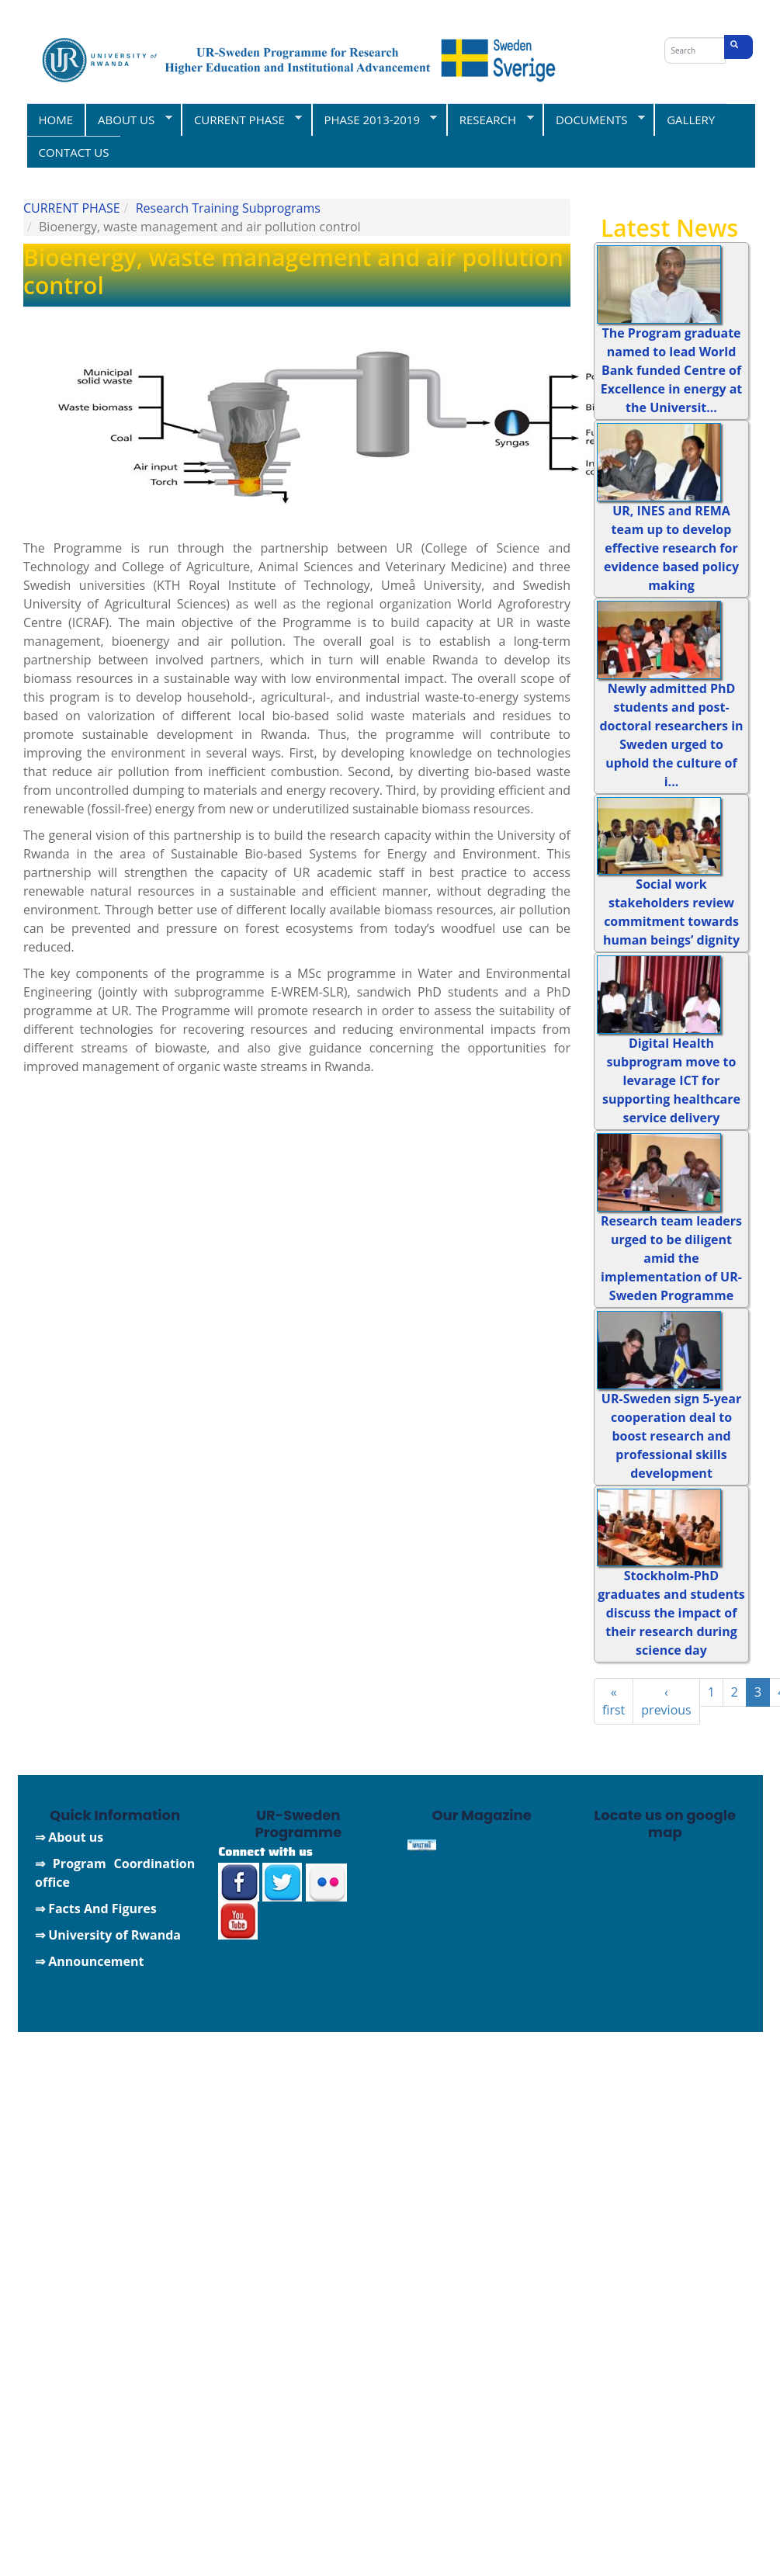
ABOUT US (128, 119)
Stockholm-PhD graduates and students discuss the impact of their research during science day (671, 1613)
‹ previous (666, 1700)
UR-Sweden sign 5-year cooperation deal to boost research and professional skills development (671, 1436)
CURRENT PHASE (241, 119)
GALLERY (691, 119)
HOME (56, 119)
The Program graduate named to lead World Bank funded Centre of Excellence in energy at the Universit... (672, 370)
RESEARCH (490, 119)
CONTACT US (74, 152)
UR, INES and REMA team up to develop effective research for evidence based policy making (671, 548)
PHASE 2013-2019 (374, 119)
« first (613, 1700)
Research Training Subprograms (228, 208)
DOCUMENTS (594, 119)
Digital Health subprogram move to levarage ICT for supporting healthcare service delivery (671, 1080)
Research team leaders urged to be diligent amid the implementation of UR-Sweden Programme (671, 1258)
